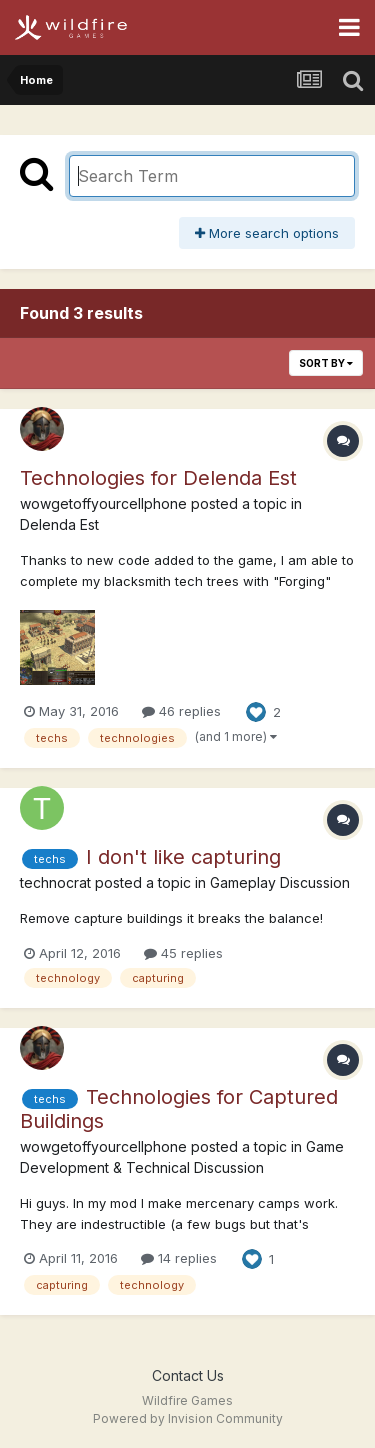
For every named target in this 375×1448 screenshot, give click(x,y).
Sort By (326, 363)
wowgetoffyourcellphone (103, 503)
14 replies (179, 1258)
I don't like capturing (183, 857)
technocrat (55, 882)
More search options (267, 233)
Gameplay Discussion (280, 882)
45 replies (183, 953)
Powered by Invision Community (188, 1418)
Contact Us (188, 1375)
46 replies (181, 711)
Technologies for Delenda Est (158, 478)
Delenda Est (59, 524)
